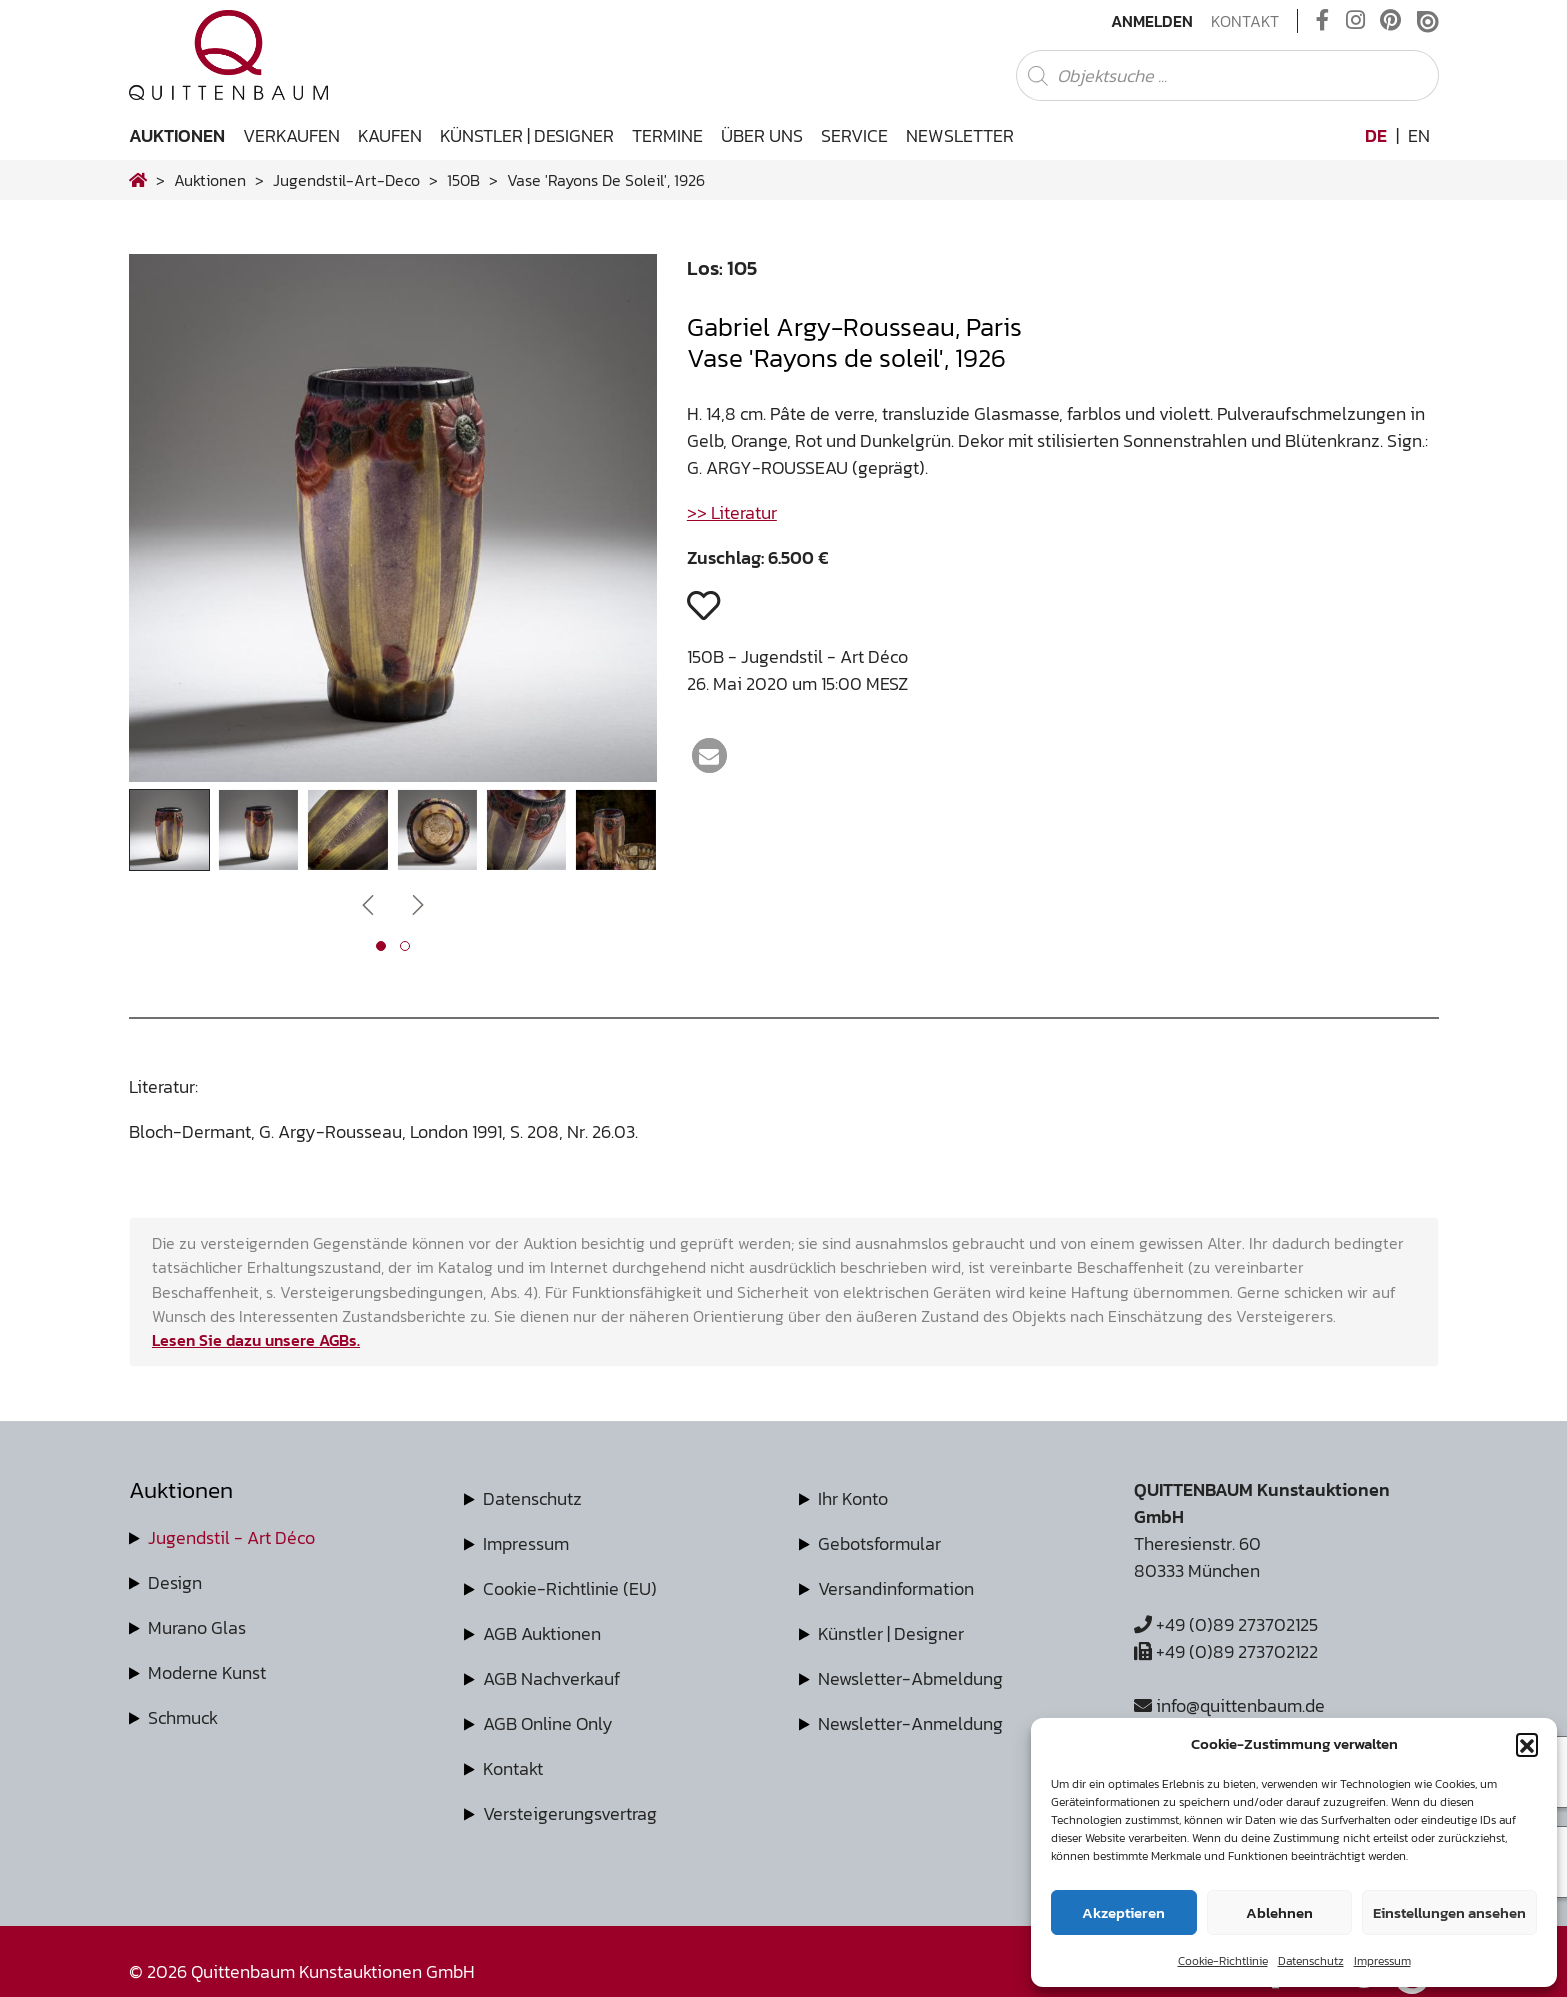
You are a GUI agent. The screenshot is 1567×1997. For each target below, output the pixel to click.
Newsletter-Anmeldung (910, 1723)
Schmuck (183, 1717)
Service (854, 135)
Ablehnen (1279, 1912)
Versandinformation (896, 1588)
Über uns (762, 135)
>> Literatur (732, 512)
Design (175, 1582)
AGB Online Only (548, 1723)
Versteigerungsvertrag (570, 1813)
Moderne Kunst (207, 1672)
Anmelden (1152, 21)
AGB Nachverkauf (551, 1678)
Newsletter (960, 135)
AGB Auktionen (542, 1633)
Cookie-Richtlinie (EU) (570, 1588)
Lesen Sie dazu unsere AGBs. (256, 1340)
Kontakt (1245, 21)
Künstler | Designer (527, 135)
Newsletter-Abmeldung (910, 1678)
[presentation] (368, 903)
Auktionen (177, 135)
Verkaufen (291, 135)
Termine (667, 135)
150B (463, 180)
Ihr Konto (853, 1498)
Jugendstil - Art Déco (231, 1537)
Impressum (1382, 1961)
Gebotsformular (879, 1543)
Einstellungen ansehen (1449, 1912)
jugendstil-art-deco (346, 180)
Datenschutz (1311, 1961)
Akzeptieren (1123, 1912)
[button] (1527, 1744)
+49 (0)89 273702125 (1226, 1624)
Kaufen (390, 135)
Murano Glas (197, 1627)
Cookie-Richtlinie (1223, 1961)
